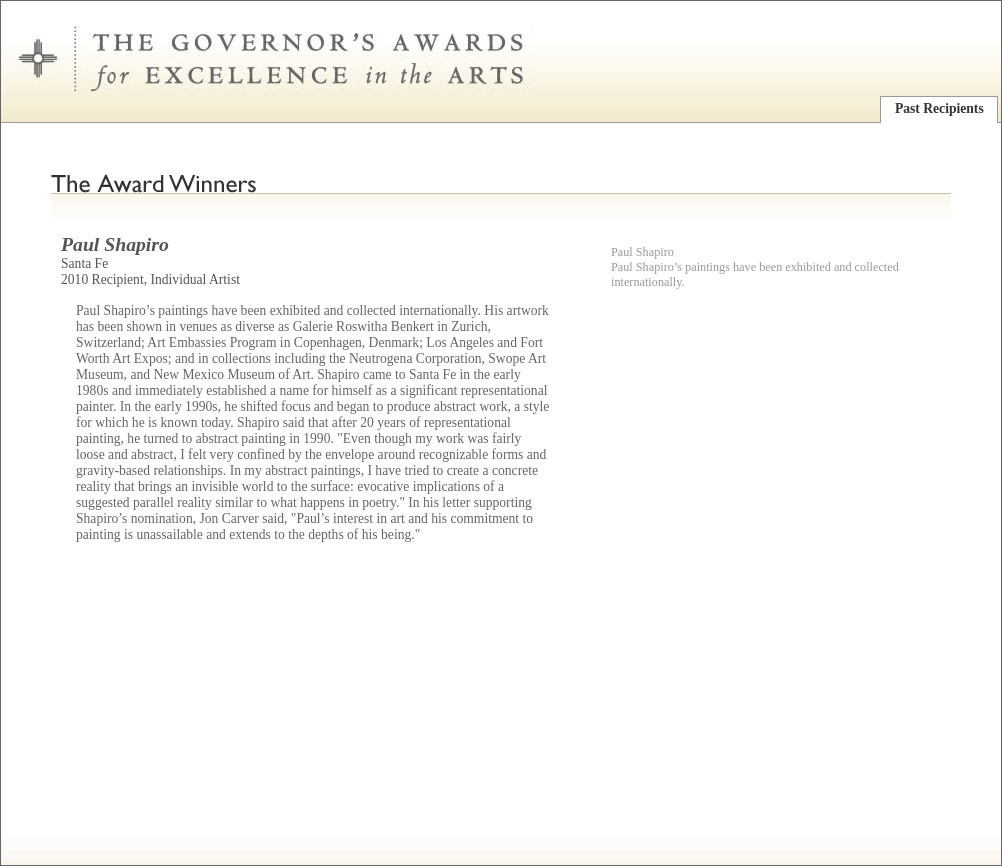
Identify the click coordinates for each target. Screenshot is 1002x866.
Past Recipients (939, 108)
